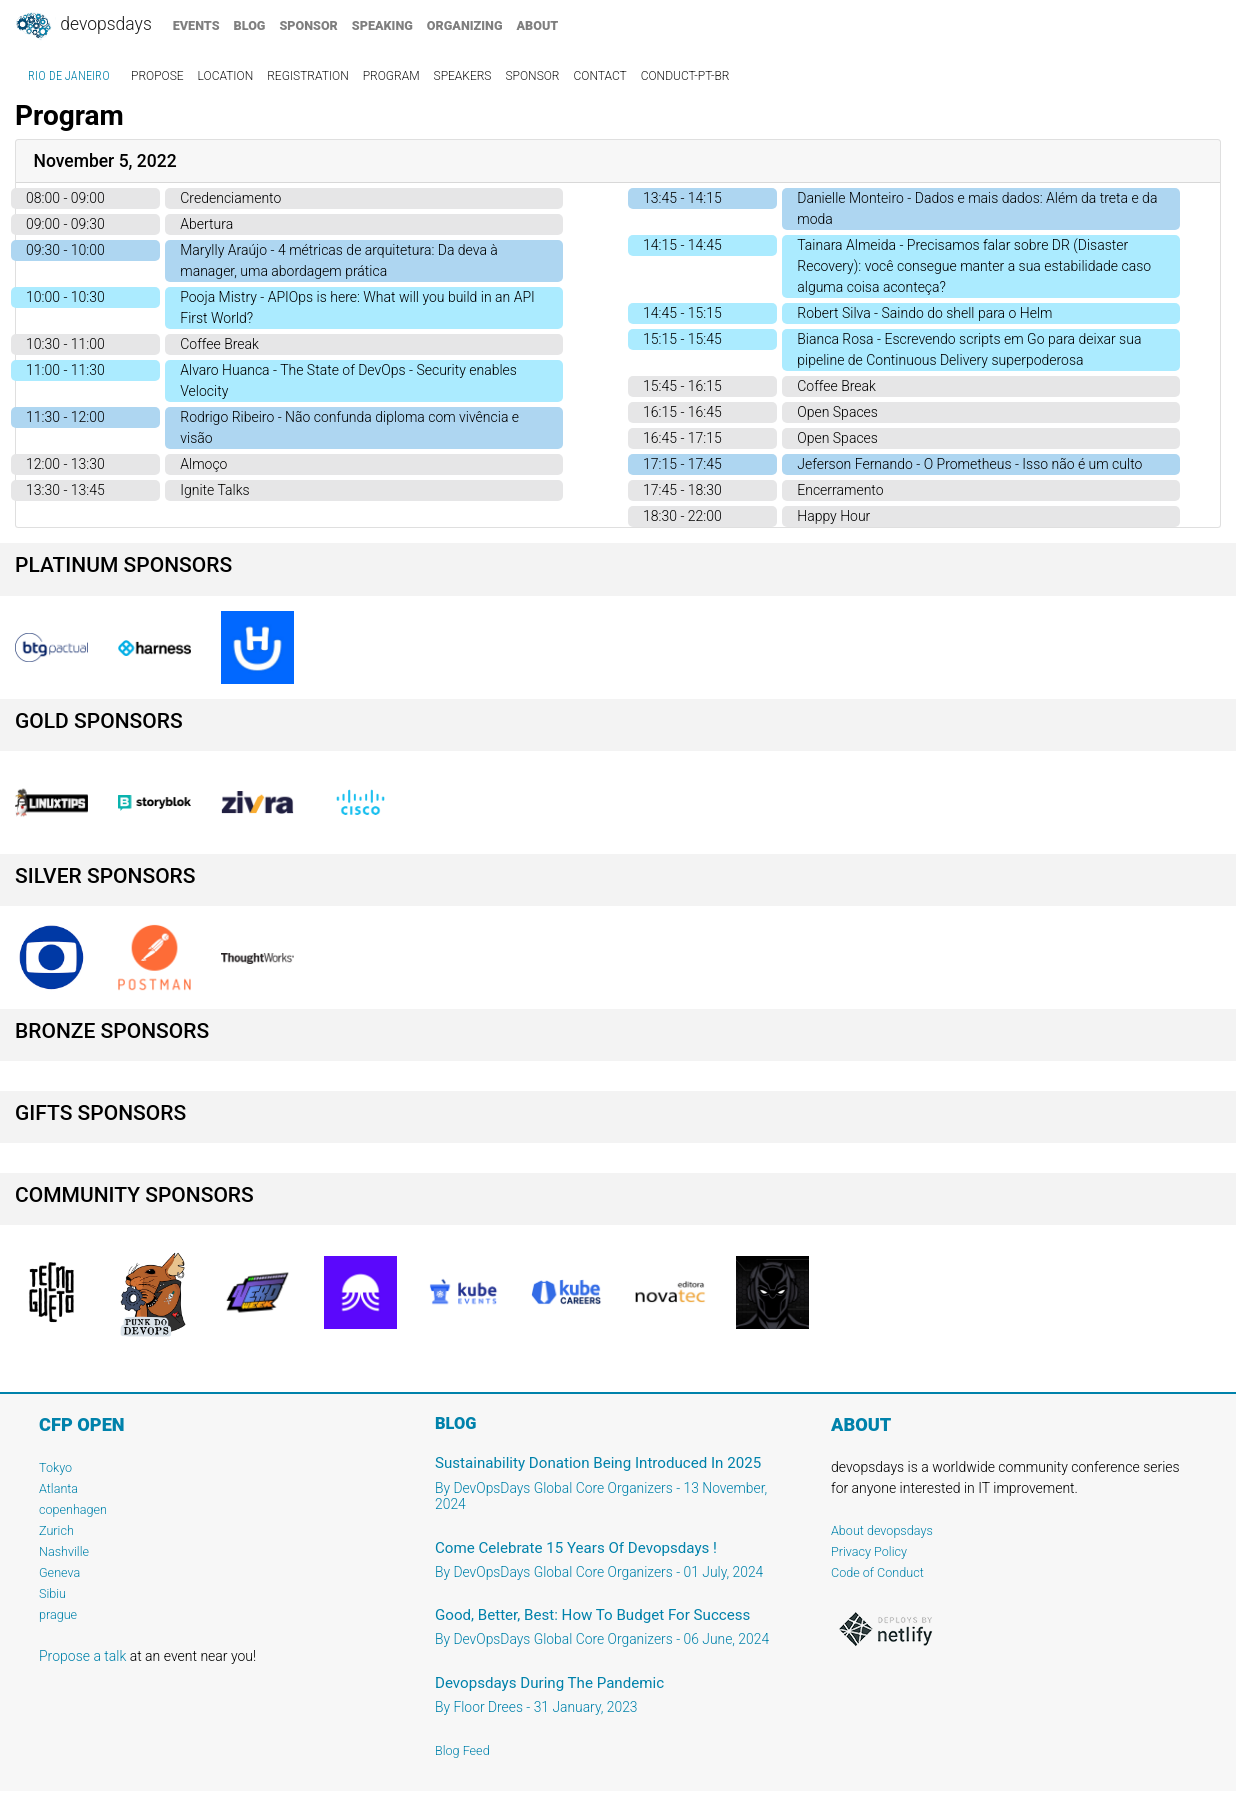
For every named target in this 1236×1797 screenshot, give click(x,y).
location (226, 76)
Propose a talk (82, 1656)
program (391, 76)
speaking (382, 25)
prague (58, 1614)
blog (250, 25)
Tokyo (55, 1467)
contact (599, 76)
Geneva (59, 1572)
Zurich (56, 1530)
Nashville (64, 1551)
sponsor (308, 25)
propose (157, 76)
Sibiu (52, 1593)
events (196, 25)
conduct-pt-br (685, 76)
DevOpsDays (83, 26)
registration (308, 76)
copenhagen (73, 1509)
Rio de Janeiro (69, 76)
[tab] (618, 161)
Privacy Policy (869, 1551)
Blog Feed (462, 1750)
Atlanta (58, 1488)
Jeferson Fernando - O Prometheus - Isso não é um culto (969, 464)
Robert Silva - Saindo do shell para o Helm (924, 313)
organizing (465, 25)
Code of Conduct (877, 1572)
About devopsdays (882, 1530)
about (538, 25)
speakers (463, 76)
